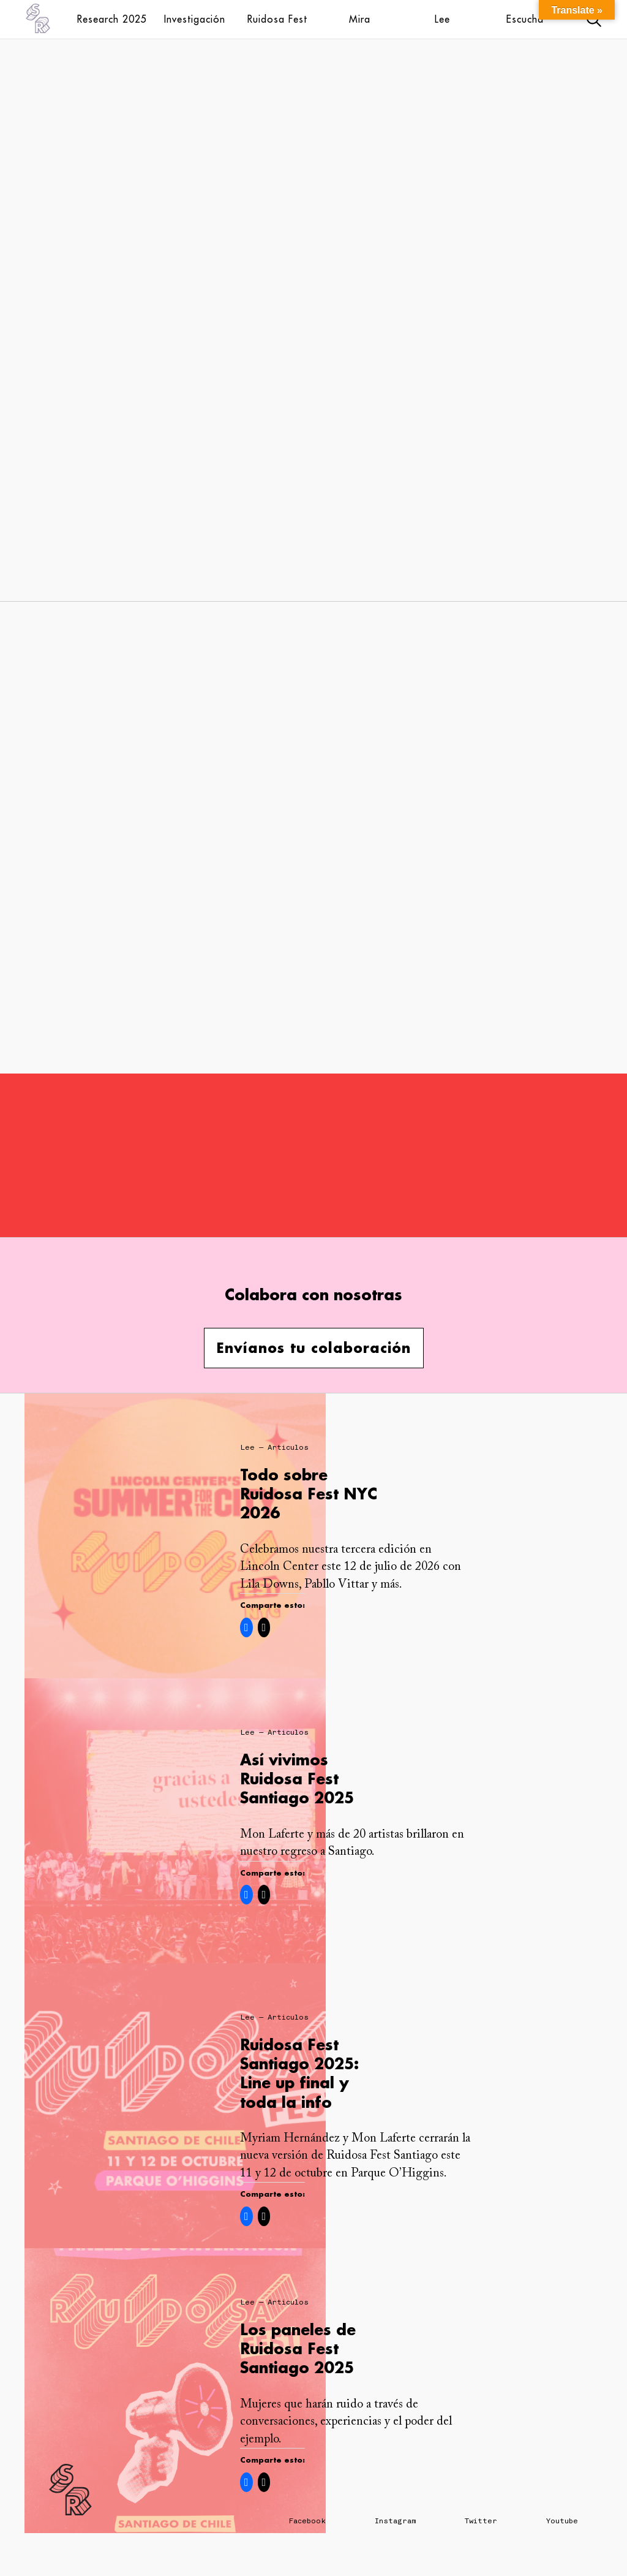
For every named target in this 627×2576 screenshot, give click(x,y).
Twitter (481, 2521)
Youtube (562, 2521)
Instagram (395, 2521)
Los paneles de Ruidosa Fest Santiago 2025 (298, 2348)
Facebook (307, 2521)
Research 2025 (112, 19)
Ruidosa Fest (277, 19)
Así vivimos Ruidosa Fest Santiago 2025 (297, 1778)
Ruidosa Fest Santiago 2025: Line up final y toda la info (299, 2073)
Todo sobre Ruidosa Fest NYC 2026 (308, 1493)
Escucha (525, 19)
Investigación (194, 19)
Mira (359, 19)
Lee (442, 19)
